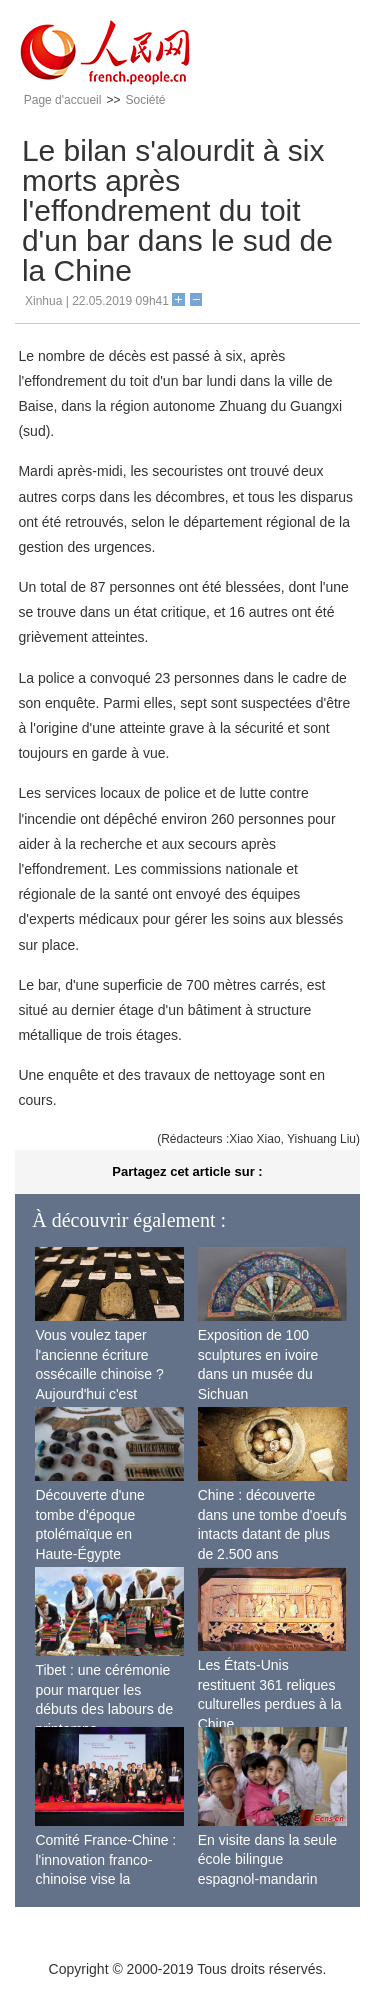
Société (145, 100)
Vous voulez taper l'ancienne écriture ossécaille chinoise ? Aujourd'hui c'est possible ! (99, 1374)
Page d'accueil (63, 100)
